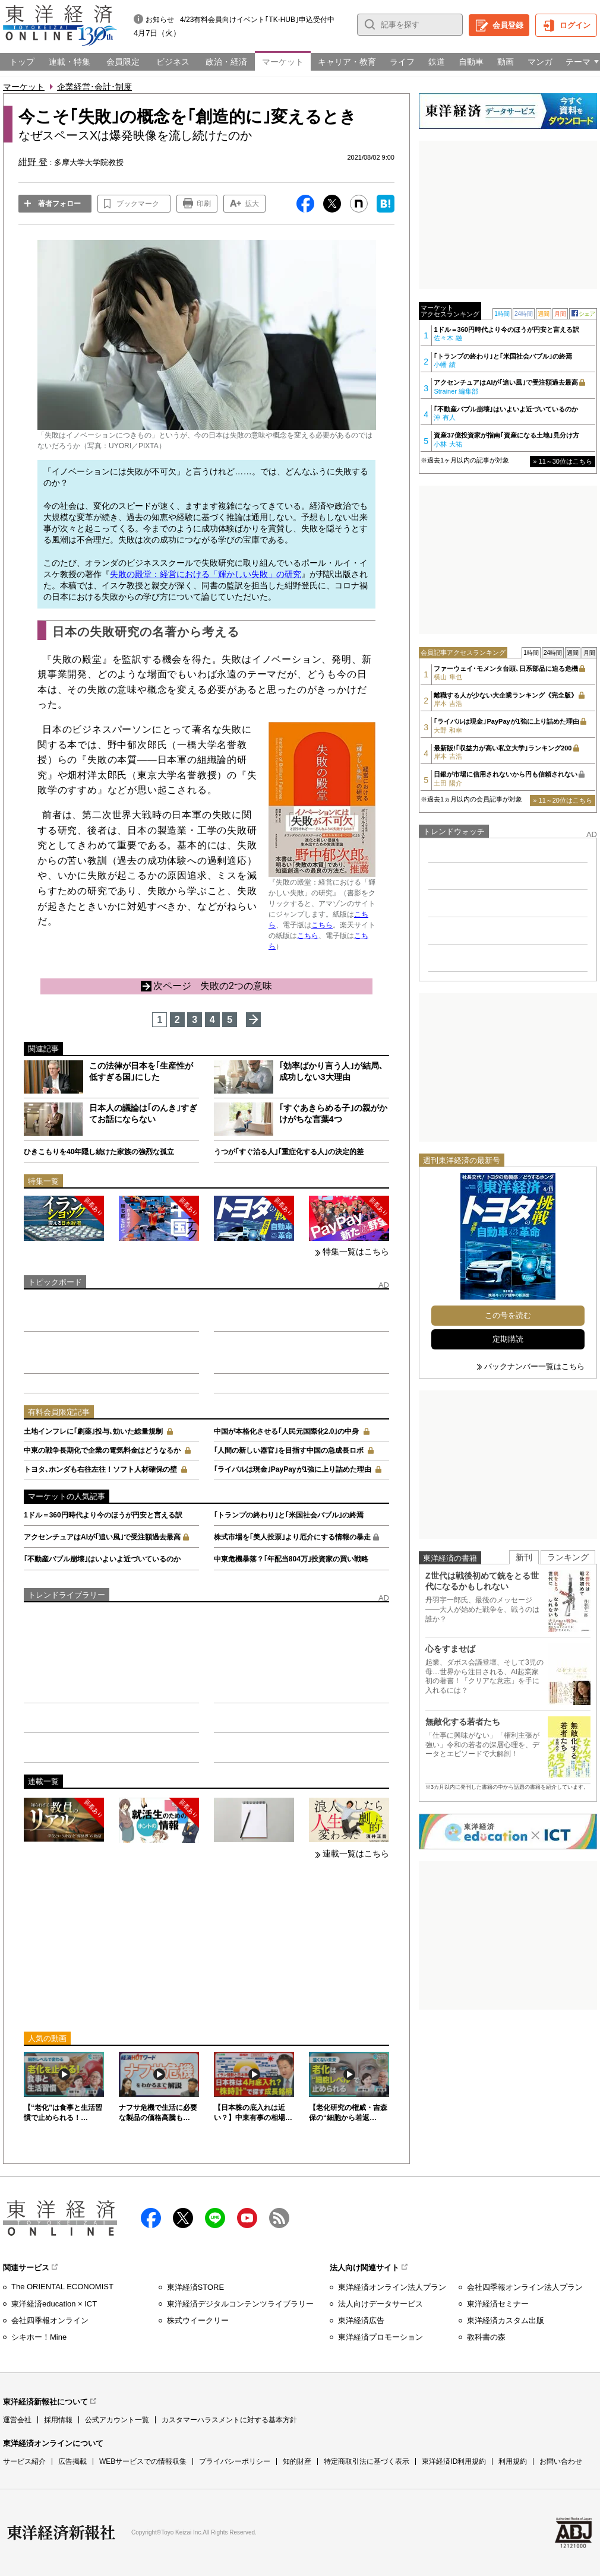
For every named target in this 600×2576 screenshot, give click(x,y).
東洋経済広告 (361, 2320)
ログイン (575, 25)
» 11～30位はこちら (562, 461)
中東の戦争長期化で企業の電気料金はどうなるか (102, 1450)
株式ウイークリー (198, 2320)
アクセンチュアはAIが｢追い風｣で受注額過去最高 (102, 1537)
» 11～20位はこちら (562, 800)
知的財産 (297, 2461)
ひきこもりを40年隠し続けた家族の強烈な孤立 (99, 1152)
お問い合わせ (560, 2461)
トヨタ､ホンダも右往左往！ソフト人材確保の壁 (100, 1469)
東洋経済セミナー (498, 2303)
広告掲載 (72, 2461)
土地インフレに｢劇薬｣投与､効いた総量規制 (93, 1431)
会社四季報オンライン (50, 2320)
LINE (215, 2218)
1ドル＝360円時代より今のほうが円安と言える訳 (103, 1515)
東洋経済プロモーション (380, 2337)
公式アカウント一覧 (117, 2419)
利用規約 (512, 2461)
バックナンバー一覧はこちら (534, 1366)
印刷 (204, 203)
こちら (322, 925)
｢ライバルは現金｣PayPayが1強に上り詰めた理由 (292, 1469)
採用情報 (58, 2419)
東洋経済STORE (196, 2287)
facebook (151, 2218)
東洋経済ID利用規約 (454, 2461)
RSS (279, 2218)
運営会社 (17, 2419)
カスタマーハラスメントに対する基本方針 (229, 2419)
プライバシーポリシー (234, 2461)
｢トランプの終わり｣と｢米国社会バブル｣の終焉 (289, 1515)
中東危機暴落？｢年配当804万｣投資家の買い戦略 (291, 1559)
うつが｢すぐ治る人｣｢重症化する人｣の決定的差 (289, 1152)
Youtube (247, 2218)
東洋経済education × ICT (54, 2303)
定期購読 (507, 1339)
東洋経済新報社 (61, 2532)
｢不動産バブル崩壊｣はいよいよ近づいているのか (102, 1559)
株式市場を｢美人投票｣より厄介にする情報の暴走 (292, 1537)
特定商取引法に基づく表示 (366, 2461)
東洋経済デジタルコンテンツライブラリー (240, 2303)
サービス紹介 (24, 2461)
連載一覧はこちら (356, 1853)
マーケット (24, 86)
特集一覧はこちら (356, 1251)
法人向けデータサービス (380, 2303)
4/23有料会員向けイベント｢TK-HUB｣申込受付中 (257, 19)
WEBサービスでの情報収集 (143, 2461)
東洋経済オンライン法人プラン (392, 2287)
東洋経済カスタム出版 (505, 2320)
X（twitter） (183, 2218)
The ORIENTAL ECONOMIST (62, 2286)
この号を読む (508, 1315)
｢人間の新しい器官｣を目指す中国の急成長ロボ (289, 1450)
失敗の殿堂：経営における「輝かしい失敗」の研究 (205, 574)
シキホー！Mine (39, 2337)
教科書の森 (486, 2337)
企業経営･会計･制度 (94, 86)
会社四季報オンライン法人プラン (525, 2287)
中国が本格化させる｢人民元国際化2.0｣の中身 (286, 1431)
